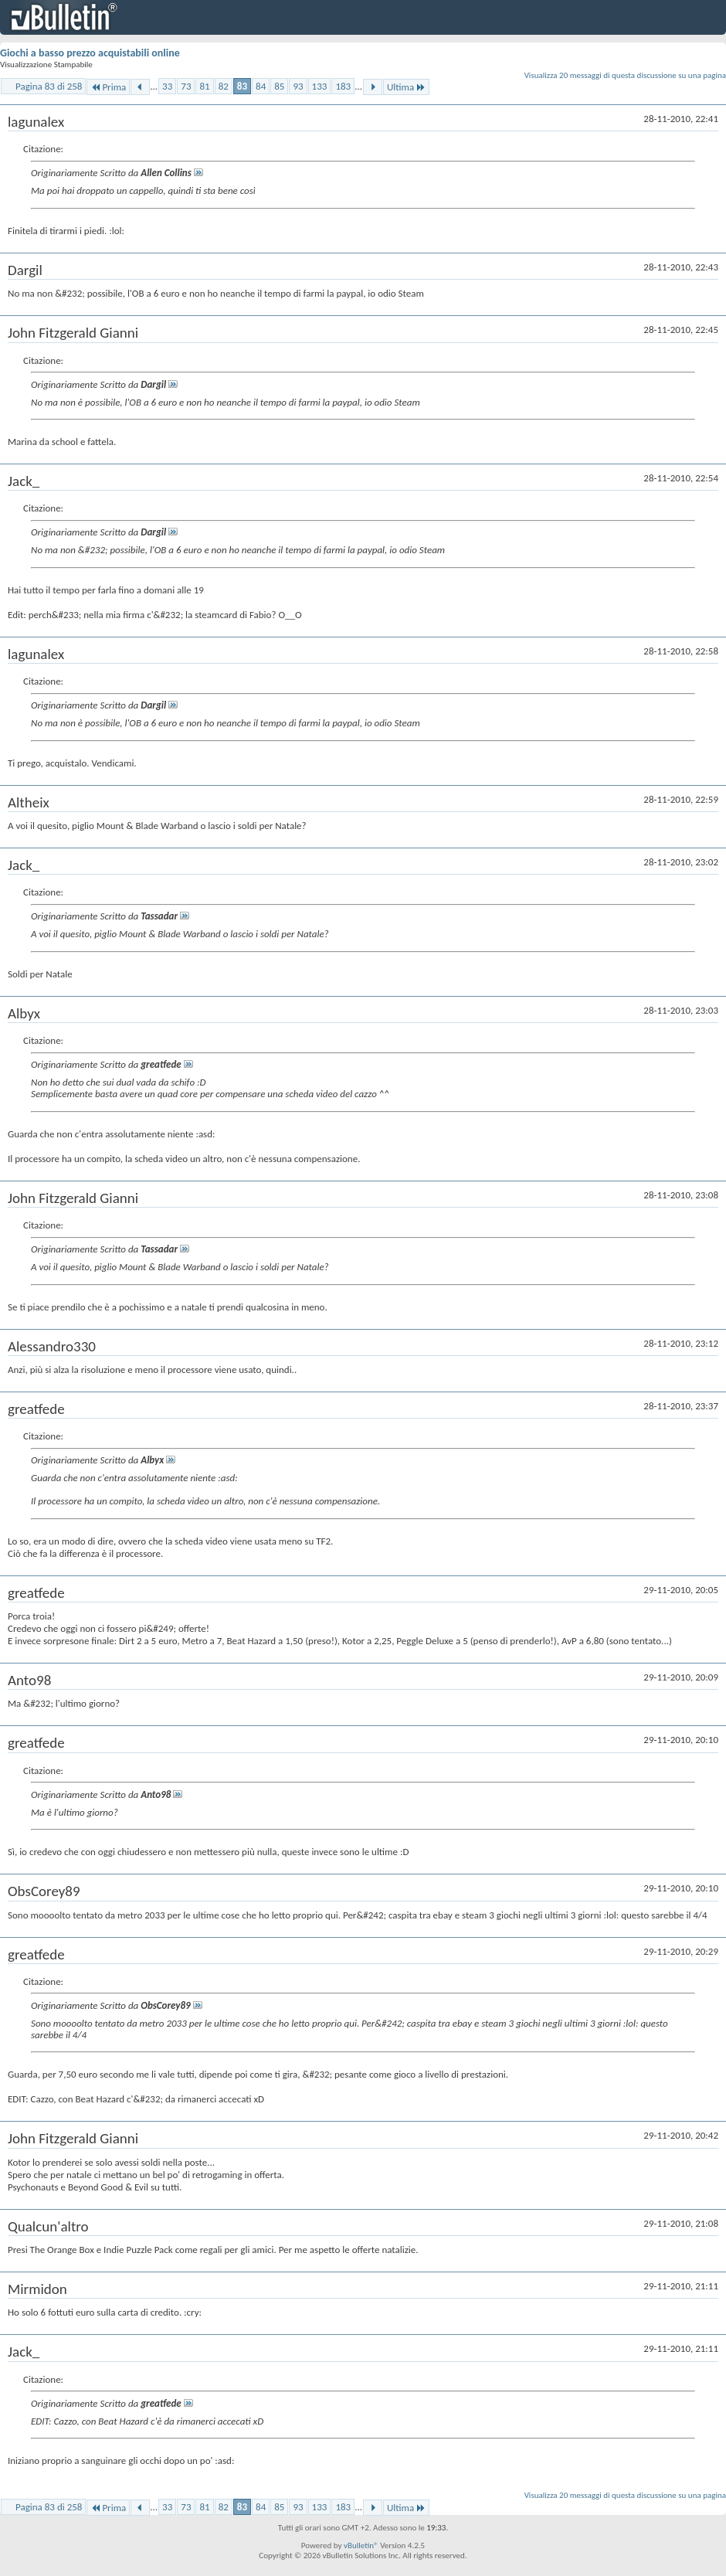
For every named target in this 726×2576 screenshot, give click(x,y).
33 (167, 86)
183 (343, 86)
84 (261, 86)
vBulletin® (361, 2545)
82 (224, 86)
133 (319, 86)
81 (204, 86)
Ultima (406, 87)
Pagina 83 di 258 (48, 86)
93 (298, 86)
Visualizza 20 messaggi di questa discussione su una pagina (625, 75)
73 (186, 86)
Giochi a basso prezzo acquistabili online (90, 52)
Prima (108, 87)
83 (242, 86)
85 (279, 86)
